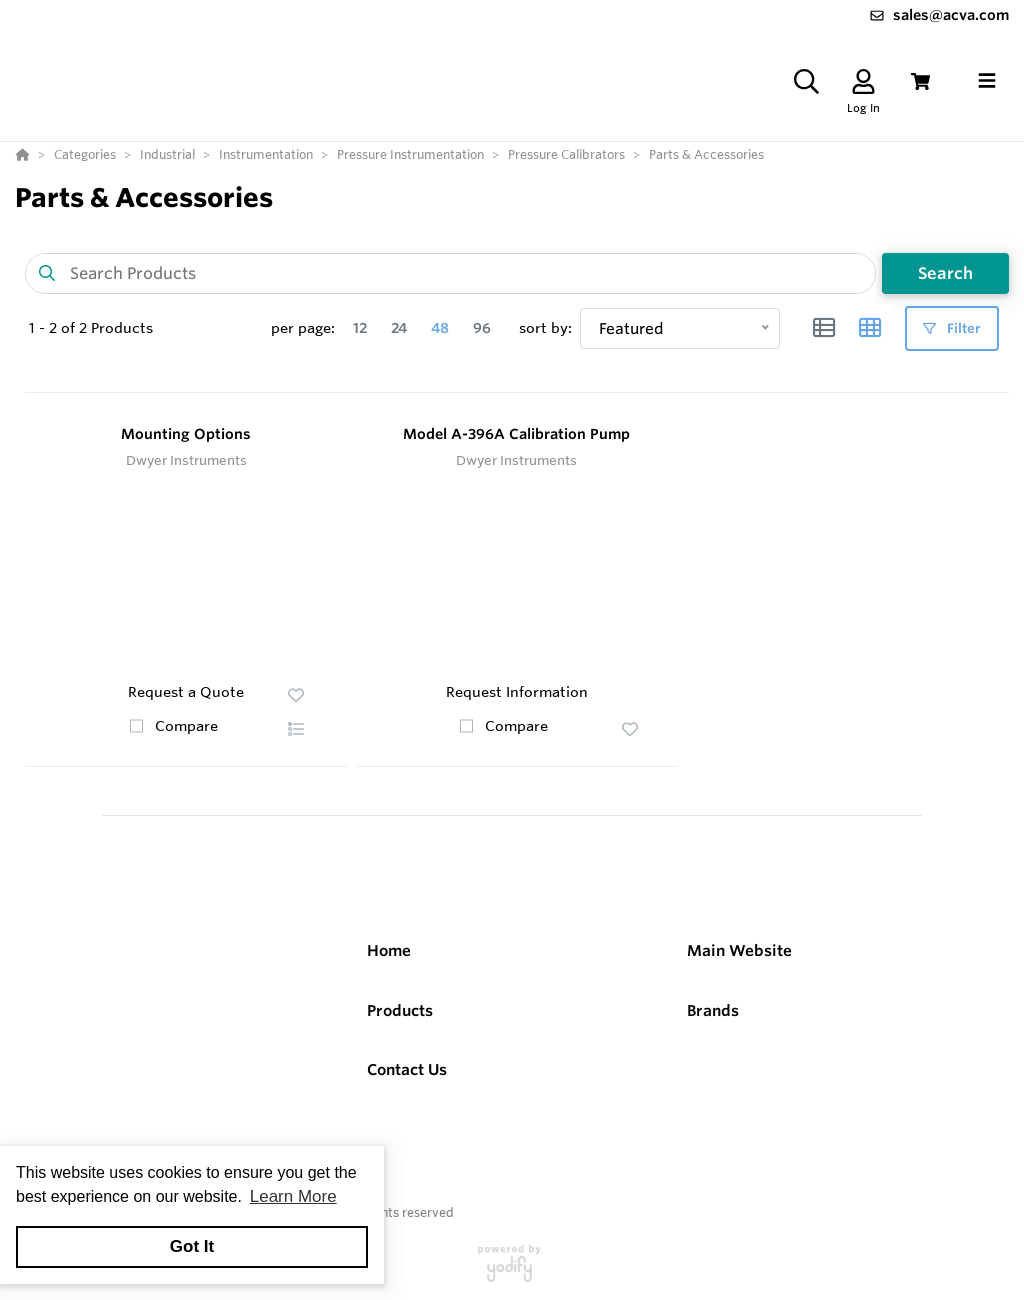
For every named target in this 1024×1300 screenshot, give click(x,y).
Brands (713, 1010)
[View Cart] (920, 81)
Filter (952, 328)
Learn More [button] (293, 1196)
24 (399, 328)
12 (360, 328)
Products (400, 1010)
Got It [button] (192, 1246)
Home (389, 950)
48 (440, 328)
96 (482, 328)
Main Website (739, 950)
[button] (296, 729)
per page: (303, 328)
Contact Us (407, 1069)
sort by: (545, 328)
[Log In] (863, 81)
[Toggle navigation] (987, 81)
